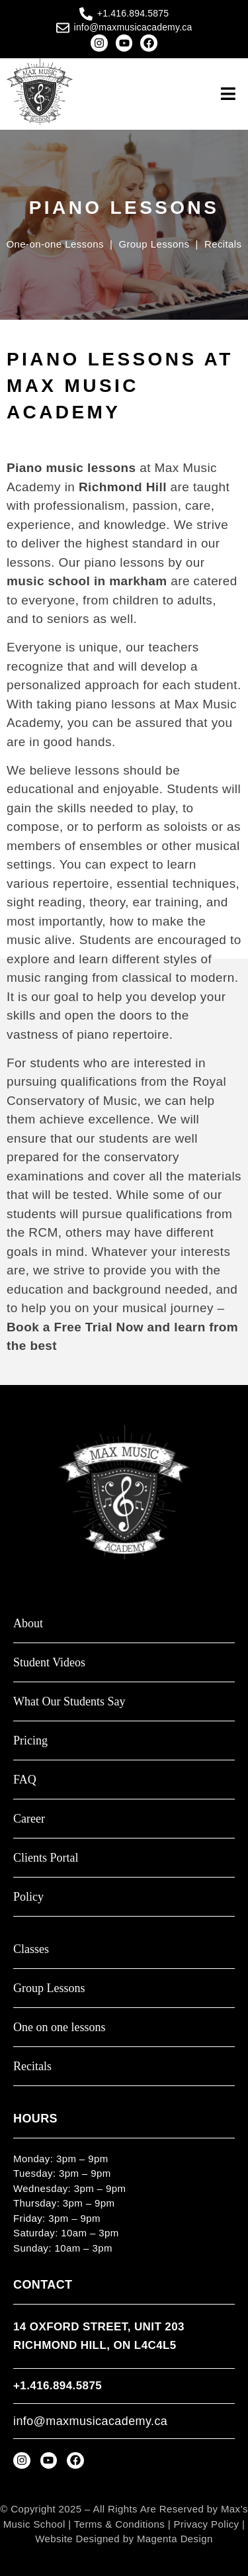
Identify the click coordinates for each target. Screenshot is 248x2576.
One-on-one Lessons (55, 244)
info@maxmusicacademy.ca (133, 27)
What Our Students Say (69, 1701)
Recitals (223, 244)
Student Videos (49, 1662)
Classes (31, 1949)
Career (29, 1819)
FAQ (24, 1780)
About (28, 1623)
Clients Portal (46, 1858)
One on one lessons (59, 2027)
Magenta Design (175, 2538)
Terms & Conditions (119, 2524)
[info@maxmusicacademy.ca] (62, 27)
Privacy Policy (206, 2524)
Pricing (30, 1741)
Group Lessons (155, 244)
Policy (28, 1897)
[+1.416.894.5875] (86, 14)
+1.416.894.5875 (133, 13)
